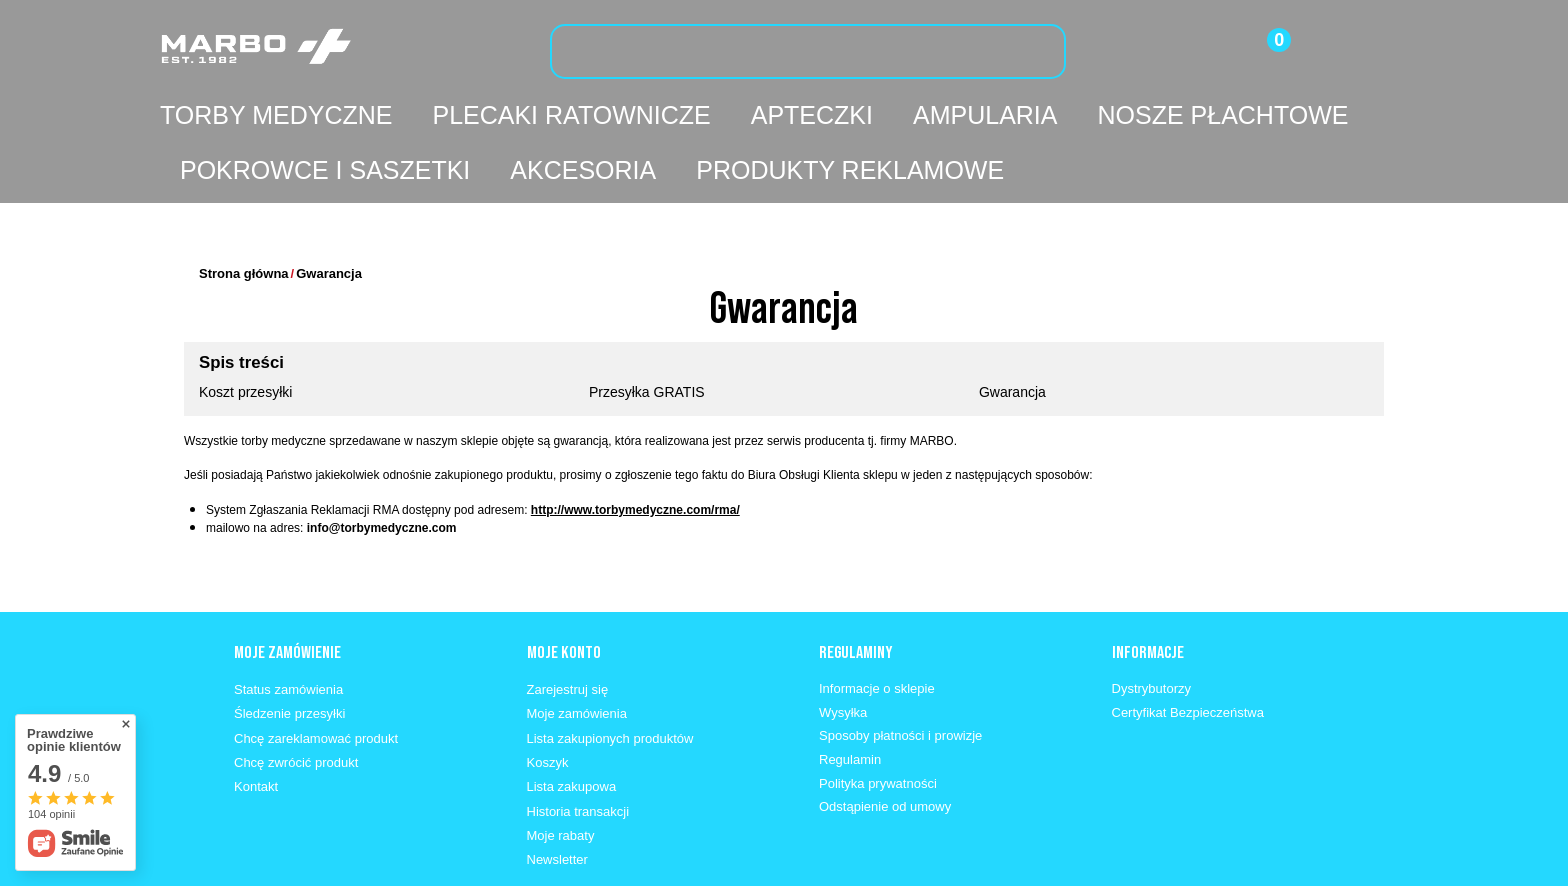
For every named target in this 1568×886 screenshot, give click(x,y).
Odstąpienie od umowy (885, 746)
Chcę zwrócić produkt (296, 702)
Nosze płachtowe (1222, 115)
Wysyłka (843, 652)
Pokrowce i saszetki (325, 170)
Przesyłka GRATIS (647, 332)
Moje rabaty (561, 775)
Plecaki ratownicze (571, 115)
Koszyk (548, 702)
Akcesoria (583, 170)
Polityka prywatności (878, 723)
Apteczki (812, 115)
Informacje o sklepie (877, 628)
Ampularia (985, 115)
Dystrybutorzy (1151, 628)
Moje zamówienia (577, 653)
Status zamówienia (288, 629)
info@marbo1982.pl (501, 867)
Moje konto (564, 592)
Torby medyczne (276, 115)
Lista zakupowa (572, 726)
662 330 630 (363, 867)
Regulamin (850, 699)
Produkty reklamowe (850, 170)
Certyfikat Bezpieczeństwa (1188, 652)
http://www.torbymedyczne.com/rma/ (635, 450)
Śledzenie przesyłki (289, 653)
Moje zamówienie (287, 592)
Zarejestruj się (568, 629)
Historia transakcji (578, 751)
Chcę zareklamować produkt (316, 678)
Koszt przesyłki (245, 332)
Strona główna (244, 213)
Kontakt (256, 726)
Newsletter (557, 799)
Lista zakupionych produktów (610, 678)
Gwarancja (1012, 332)
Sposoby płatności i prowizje (900, 675)
